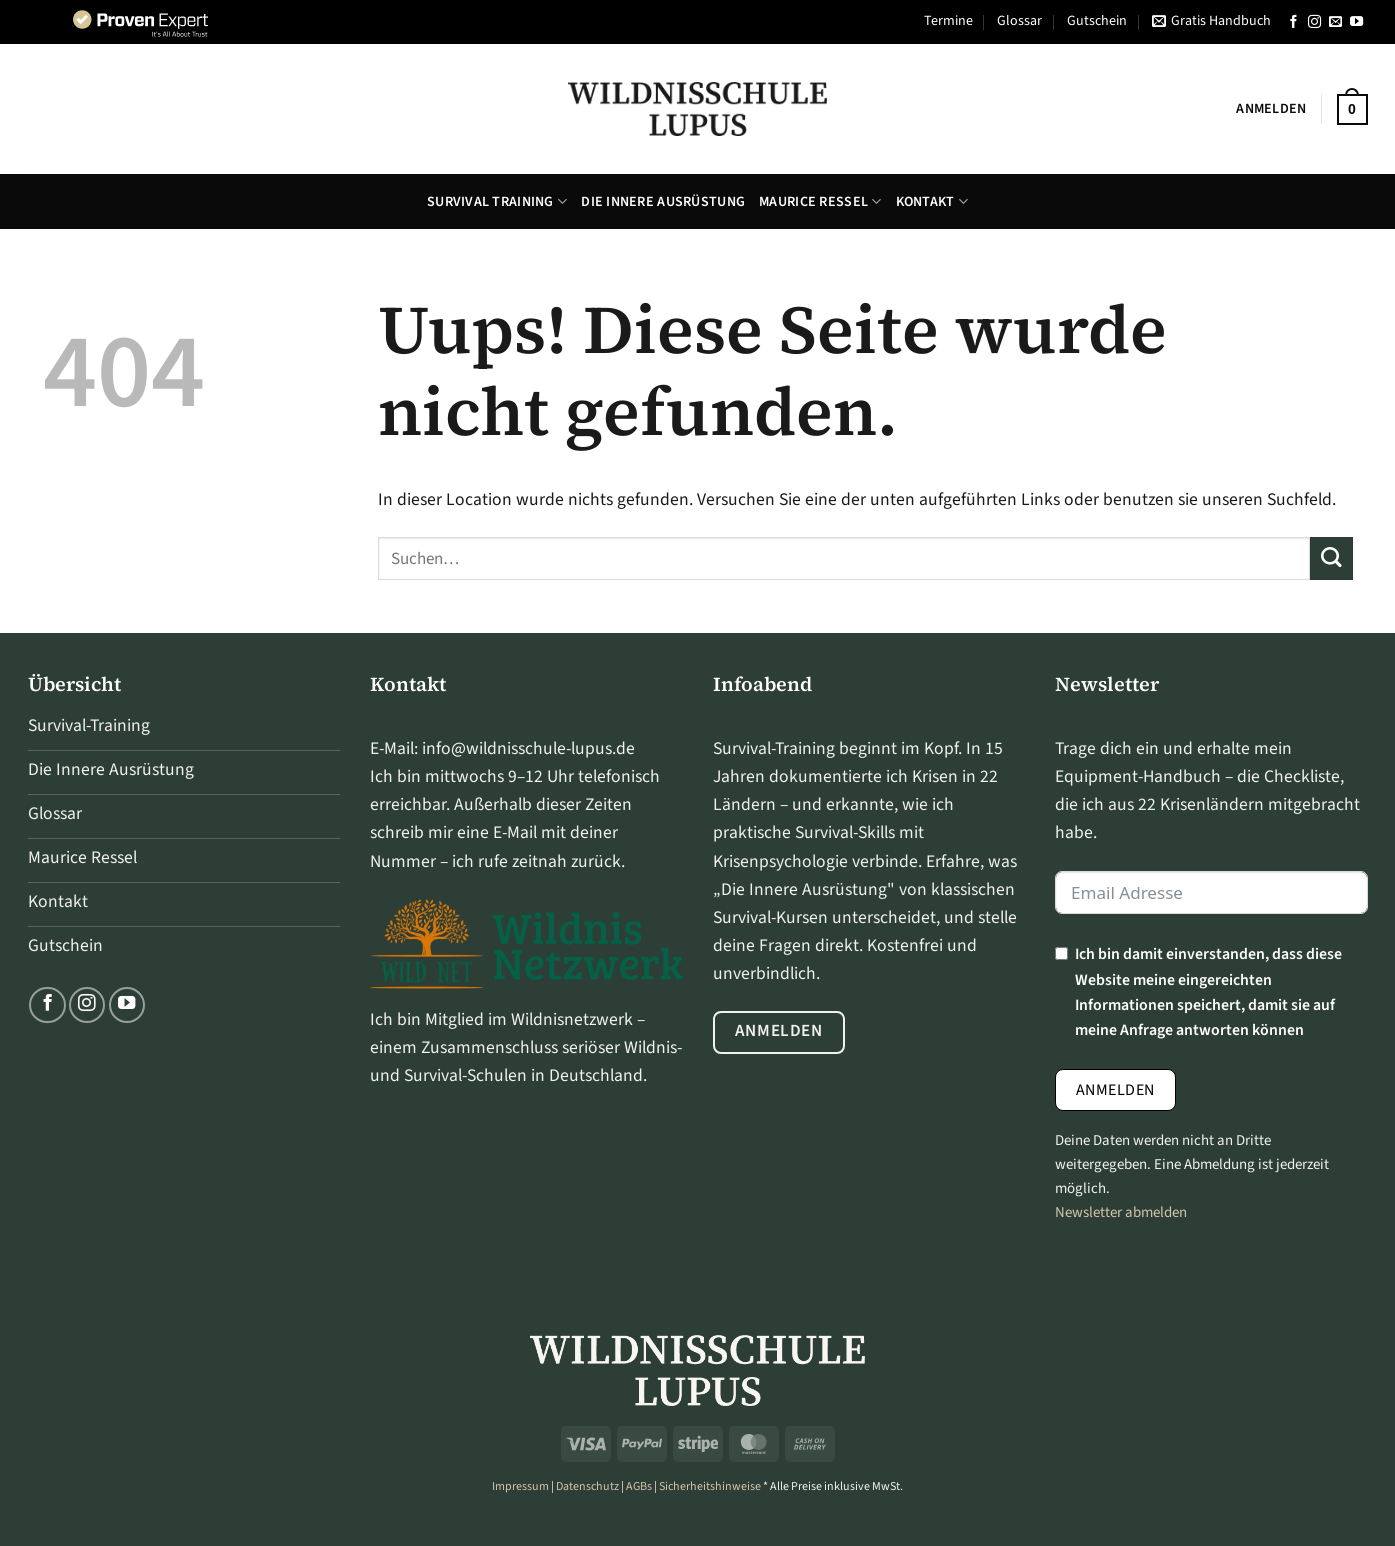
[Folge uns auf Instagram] (1314, 22)
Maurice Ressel (820, 202)
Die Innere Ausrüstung (663, 202)
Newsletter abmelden (1121, 1212)
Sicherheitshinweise (710, 1486)
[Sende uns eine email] (1335, 22)
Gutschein (1097, 21)
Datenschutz (587, 1486)
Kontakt (932, 202)
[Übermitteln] (1331, 558)
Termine (948, 21)
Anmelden (1115, 1090)
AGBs (639, 1486)
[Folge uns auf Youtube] (1356, 22)
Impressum (520, 1486)
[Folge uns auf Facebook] (1293, 22)
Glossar (1019, 21)
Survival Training (497, 202)
